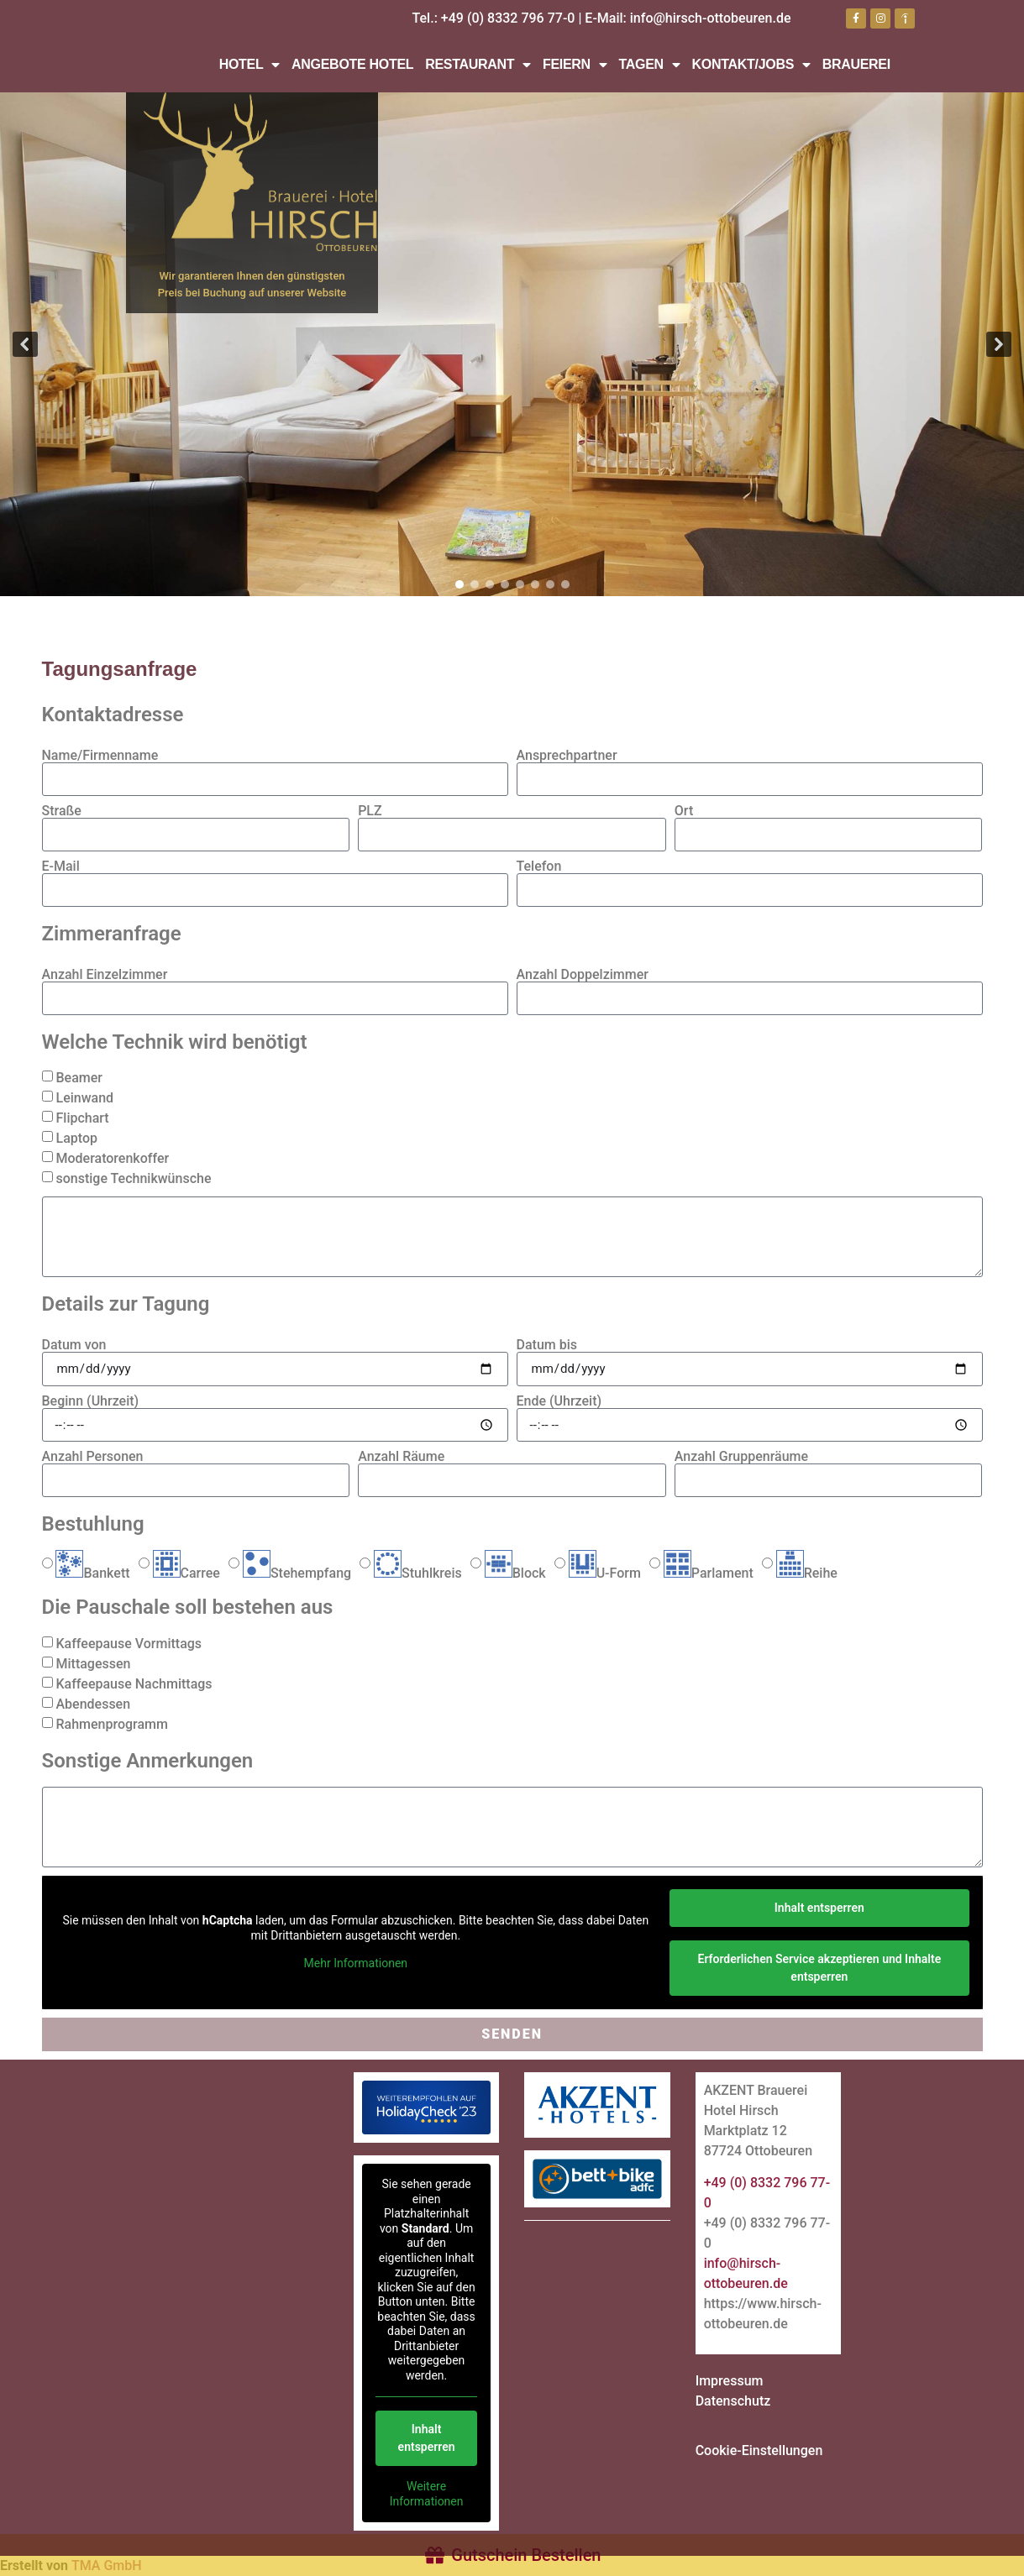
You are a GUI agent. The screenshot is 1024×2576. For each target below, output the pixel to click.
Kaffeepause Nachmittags (133, 1684)
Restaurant (478, 65)
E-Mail (61, 866)
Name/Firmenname (100, 755)
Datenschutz (733, 2401)
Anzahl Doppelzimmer (583, 975)
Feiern (575, 65)
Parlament (709, 1573)
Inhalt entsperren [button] (819, 1907)
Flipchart (81, 1118)
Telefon (539, 866)
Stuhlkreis (418, 1573)
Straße (61, 811)
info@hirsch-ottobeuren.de (710, 18)
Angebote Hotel (352, 64)
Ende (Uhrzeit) (559, 1401)
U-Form (605, 1573)
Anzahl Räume (401, 1456)
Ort (684, 811)
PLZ (370, 811)
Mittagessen (92, 1664)
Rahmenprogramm (111, 1724)
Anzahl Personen (93, 1456)
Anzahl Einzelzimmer (105, 975)
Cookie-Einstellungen (759, 2450)
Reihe (807, 1573)
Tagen (649, 65)
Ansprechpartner (567, 755)
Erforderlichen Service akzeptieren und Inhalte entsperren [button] (819, 1967)
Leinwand (84, 1098)
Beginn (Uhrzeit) (90, 1401)
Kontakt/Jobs (751, 65)
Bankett (92, 1573)
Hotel (249, 65)
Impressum (730, 2381)
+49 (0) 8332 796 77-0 (508, 18)
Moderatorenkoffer (112, 1158)
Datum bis (547, 1345)
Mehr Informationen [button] (355, 1963)
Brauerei (856, 64)
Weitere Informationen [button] (427, 2493)
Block (515, 1573)
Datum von (74, 1345)
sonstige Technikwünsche (133, 1178)
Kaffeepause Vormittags (128, 1644)
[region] (512, 344)
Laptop (76, 1138)
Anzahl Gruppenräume (741, 1456)
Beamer (78, 1078)
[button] (25, 344)
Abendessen (92, 1704)
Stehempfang (297, 1573)
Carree (186, 1573)
